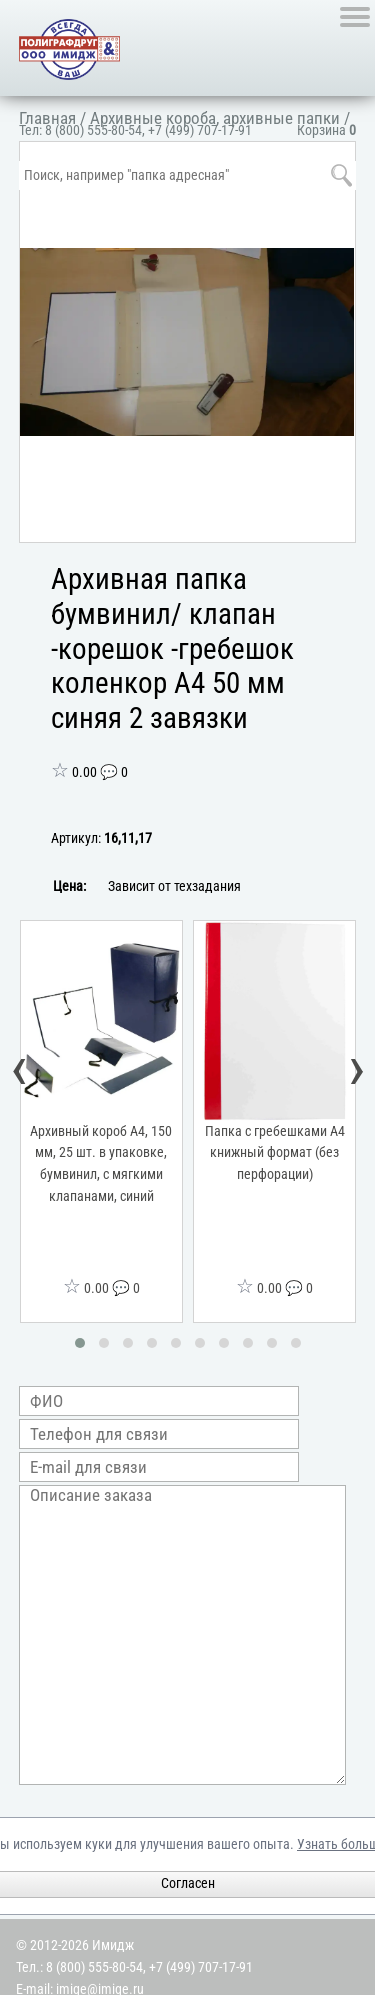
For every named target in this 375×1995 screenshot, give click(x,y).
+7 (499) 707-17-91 (200, 130)
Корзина (326, 130)
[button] (80, 1343)
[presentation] (20, 1073)
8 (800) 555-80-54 (93, 130)
